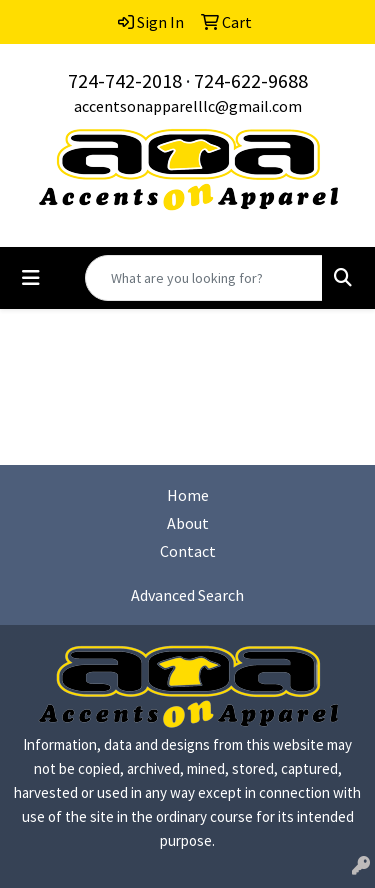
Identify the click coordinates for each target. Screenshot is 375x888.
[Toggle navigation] (31, 278)
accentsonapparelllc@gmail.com (188, 106)
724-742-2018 (125, 80)
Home (188, 495)
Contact (188, 551)
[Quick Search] (204, 278)
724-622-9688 (251, 80)
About (188, 523)
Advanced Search (187, 595)
